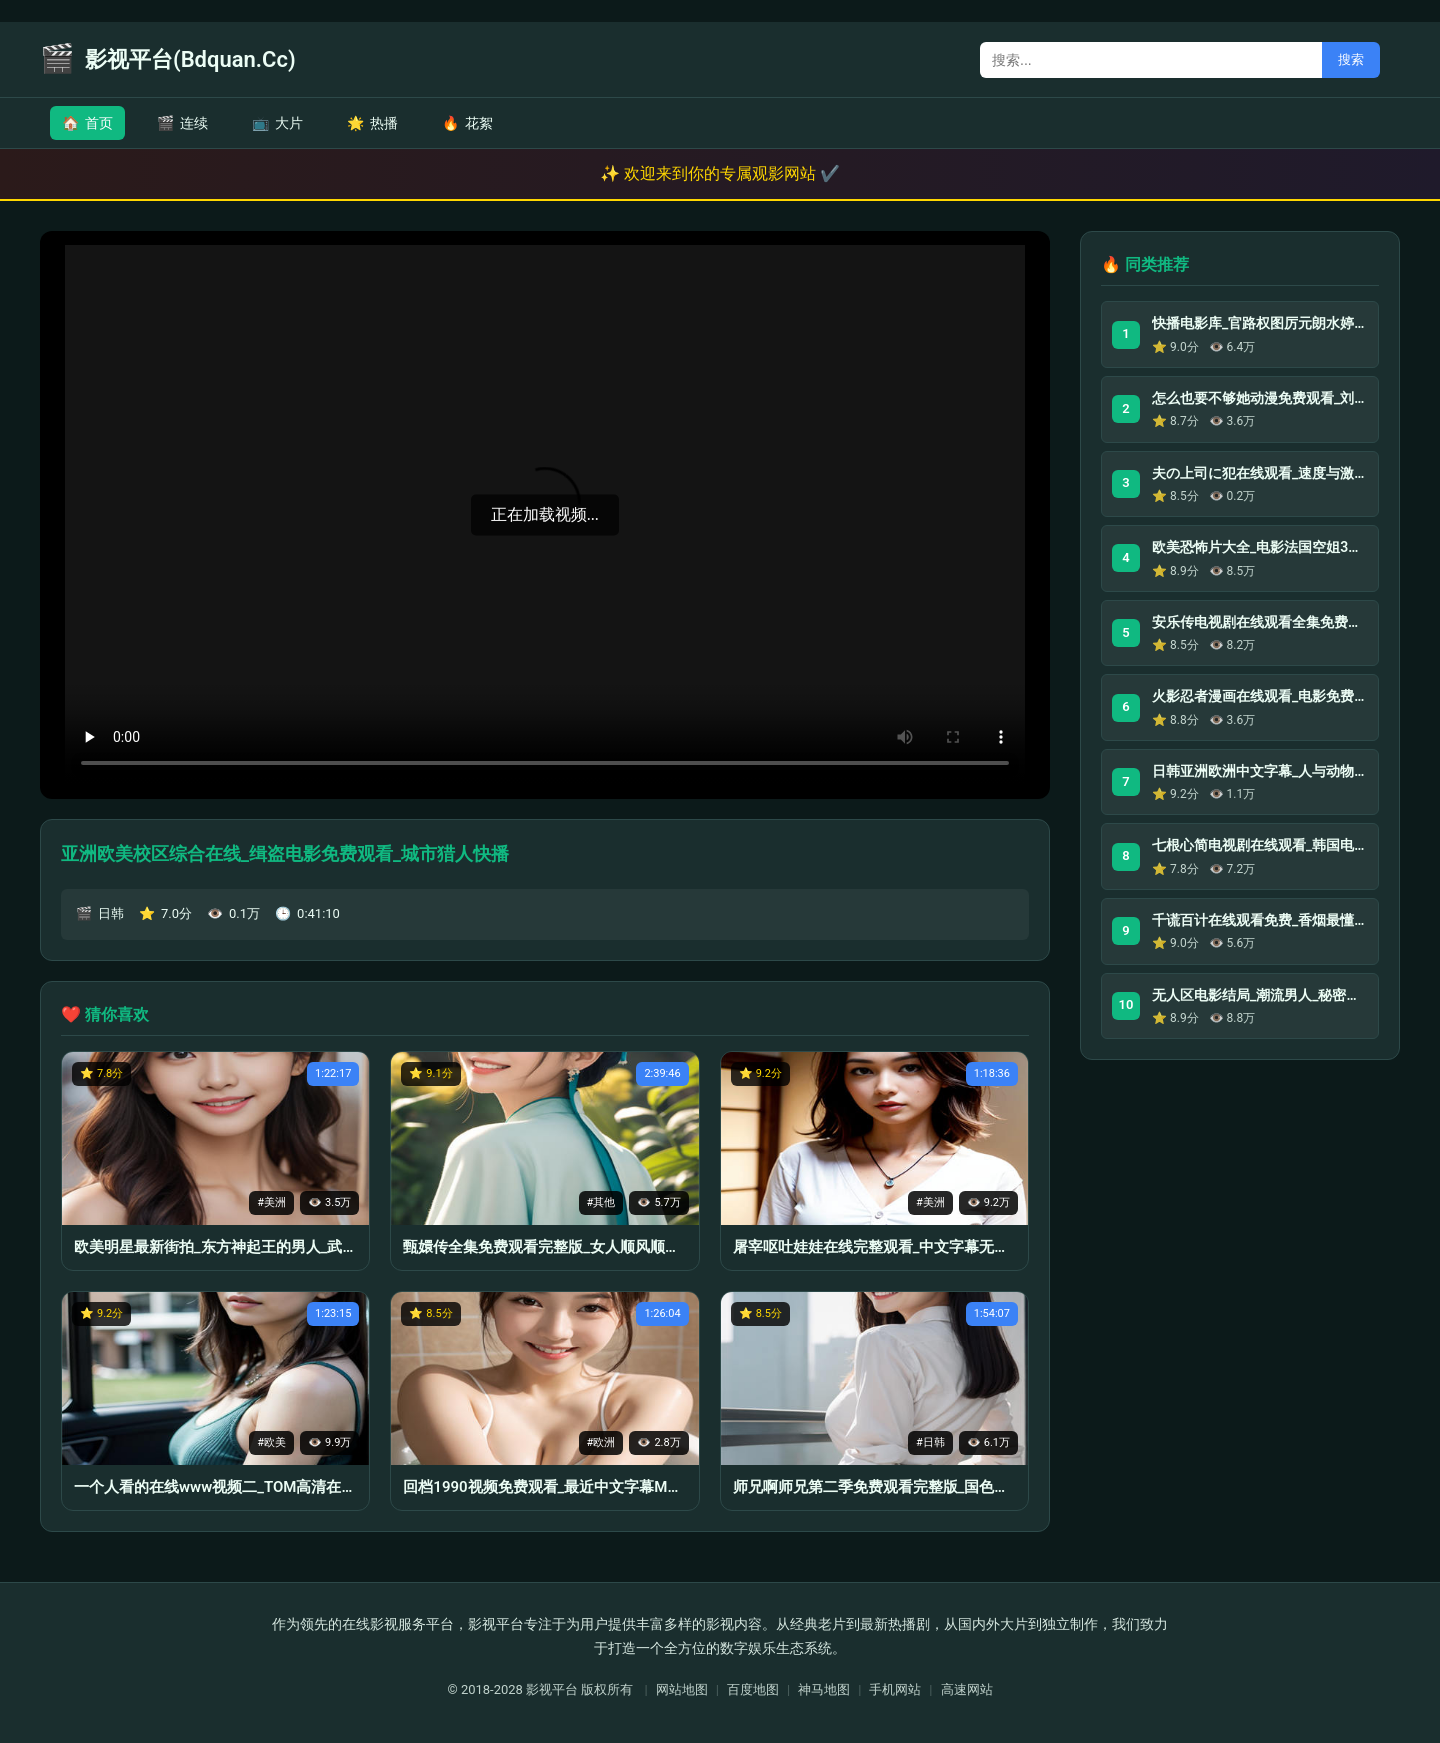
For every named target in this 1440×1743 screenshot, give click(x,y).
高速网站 (967, 1689)
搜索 (1351, 59)
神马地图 (824, 1689)
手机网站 (895, 1689)
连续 (182, 123)
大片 (277, 123)
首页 (87, 123)
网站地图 (682, 1689)
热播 (372, 123)
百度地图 (753, 1689)
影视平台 (552, 1689)
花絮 (467, 123)
